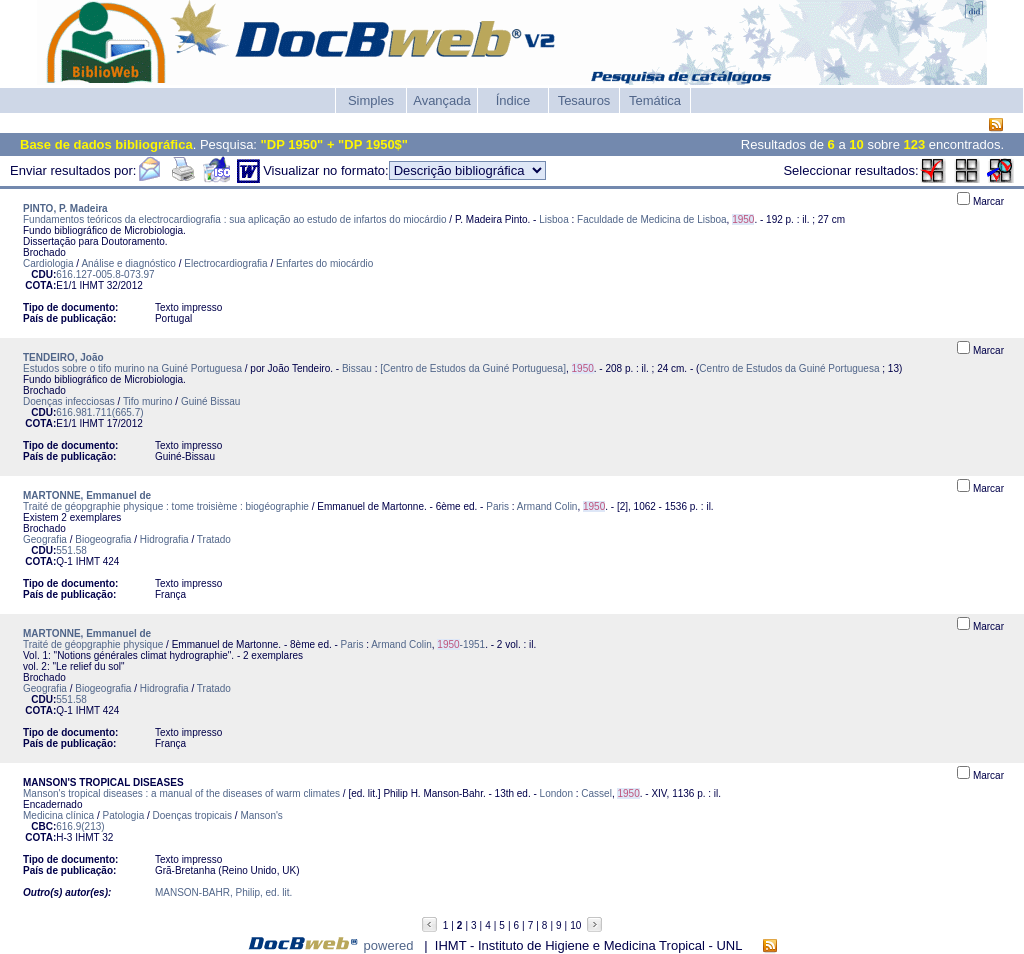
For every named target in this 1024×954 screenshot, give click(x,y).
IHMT (92, 285)
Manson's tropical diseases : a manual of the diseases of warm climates (181, 793)
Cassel (596, 793)
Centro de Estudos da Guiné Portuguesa (789, 368)
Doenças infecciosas (69, 401)
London (556, 793)
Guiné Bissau (210, 401)
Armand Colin (547, 506)
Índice (513, 100)
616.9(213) (80, 826)
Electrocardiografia (225, 263)
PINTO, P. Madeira (65, 208)
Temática (655, 100)
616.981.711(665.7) (99, 412)
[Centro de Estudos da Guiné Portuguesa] (473, 368)
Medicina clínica (58, 815)
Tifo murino (148, 401)
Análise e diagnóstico (128, 263)
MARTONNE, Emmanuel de (87, 495)
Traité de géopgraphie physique (93, 644)
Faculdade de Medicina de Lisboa (652, 219)
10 (575, 925)
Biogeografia (103, 539)
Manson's (261, 815)
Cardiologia (48, 263)
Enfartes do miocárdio (324, 263)
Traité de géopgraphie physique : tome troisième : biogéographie (166, 506)
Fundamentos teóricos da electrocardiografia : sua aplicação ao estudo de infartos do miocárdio (235, 219)
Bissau (357, 368)
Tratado (214, 539)
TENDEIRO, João (63, 357)
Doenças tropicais (192, 815)
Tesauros (584, 100)
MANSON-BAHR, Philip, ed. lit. (223, 892)
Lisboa (553, 219)
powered (389, 945)
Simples (371, 100)
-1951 (461, 644)
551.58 (71, 550)
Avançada (442, 100)
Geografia (45, 539)
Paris (497, 506)
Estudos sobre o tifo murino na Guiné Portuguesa (132, 368)
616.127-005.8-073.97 (105, 274)
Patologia (124, 815)
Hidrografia (164, 539)
